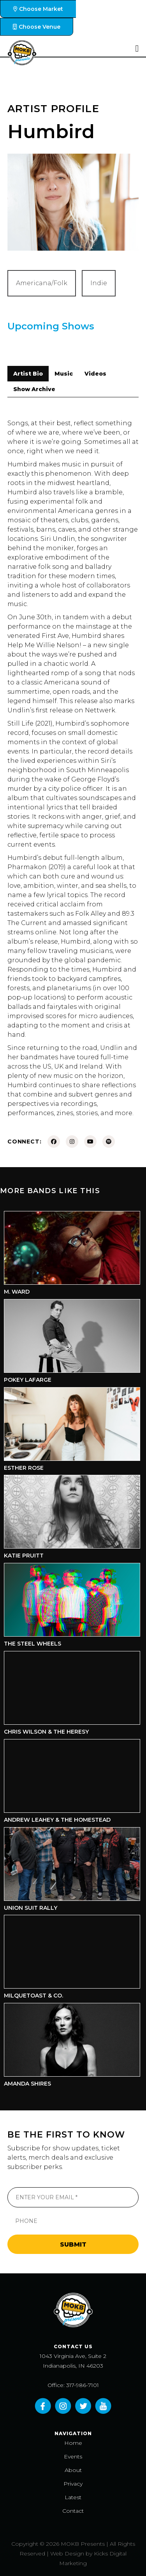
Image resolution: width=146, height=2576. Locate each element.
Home (73, 2442)
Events (73, 2456)
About (73, 2470)
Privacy (73, 2483)
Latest (73, 2497)
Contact (73, 2510)
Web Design (67, 2553)
